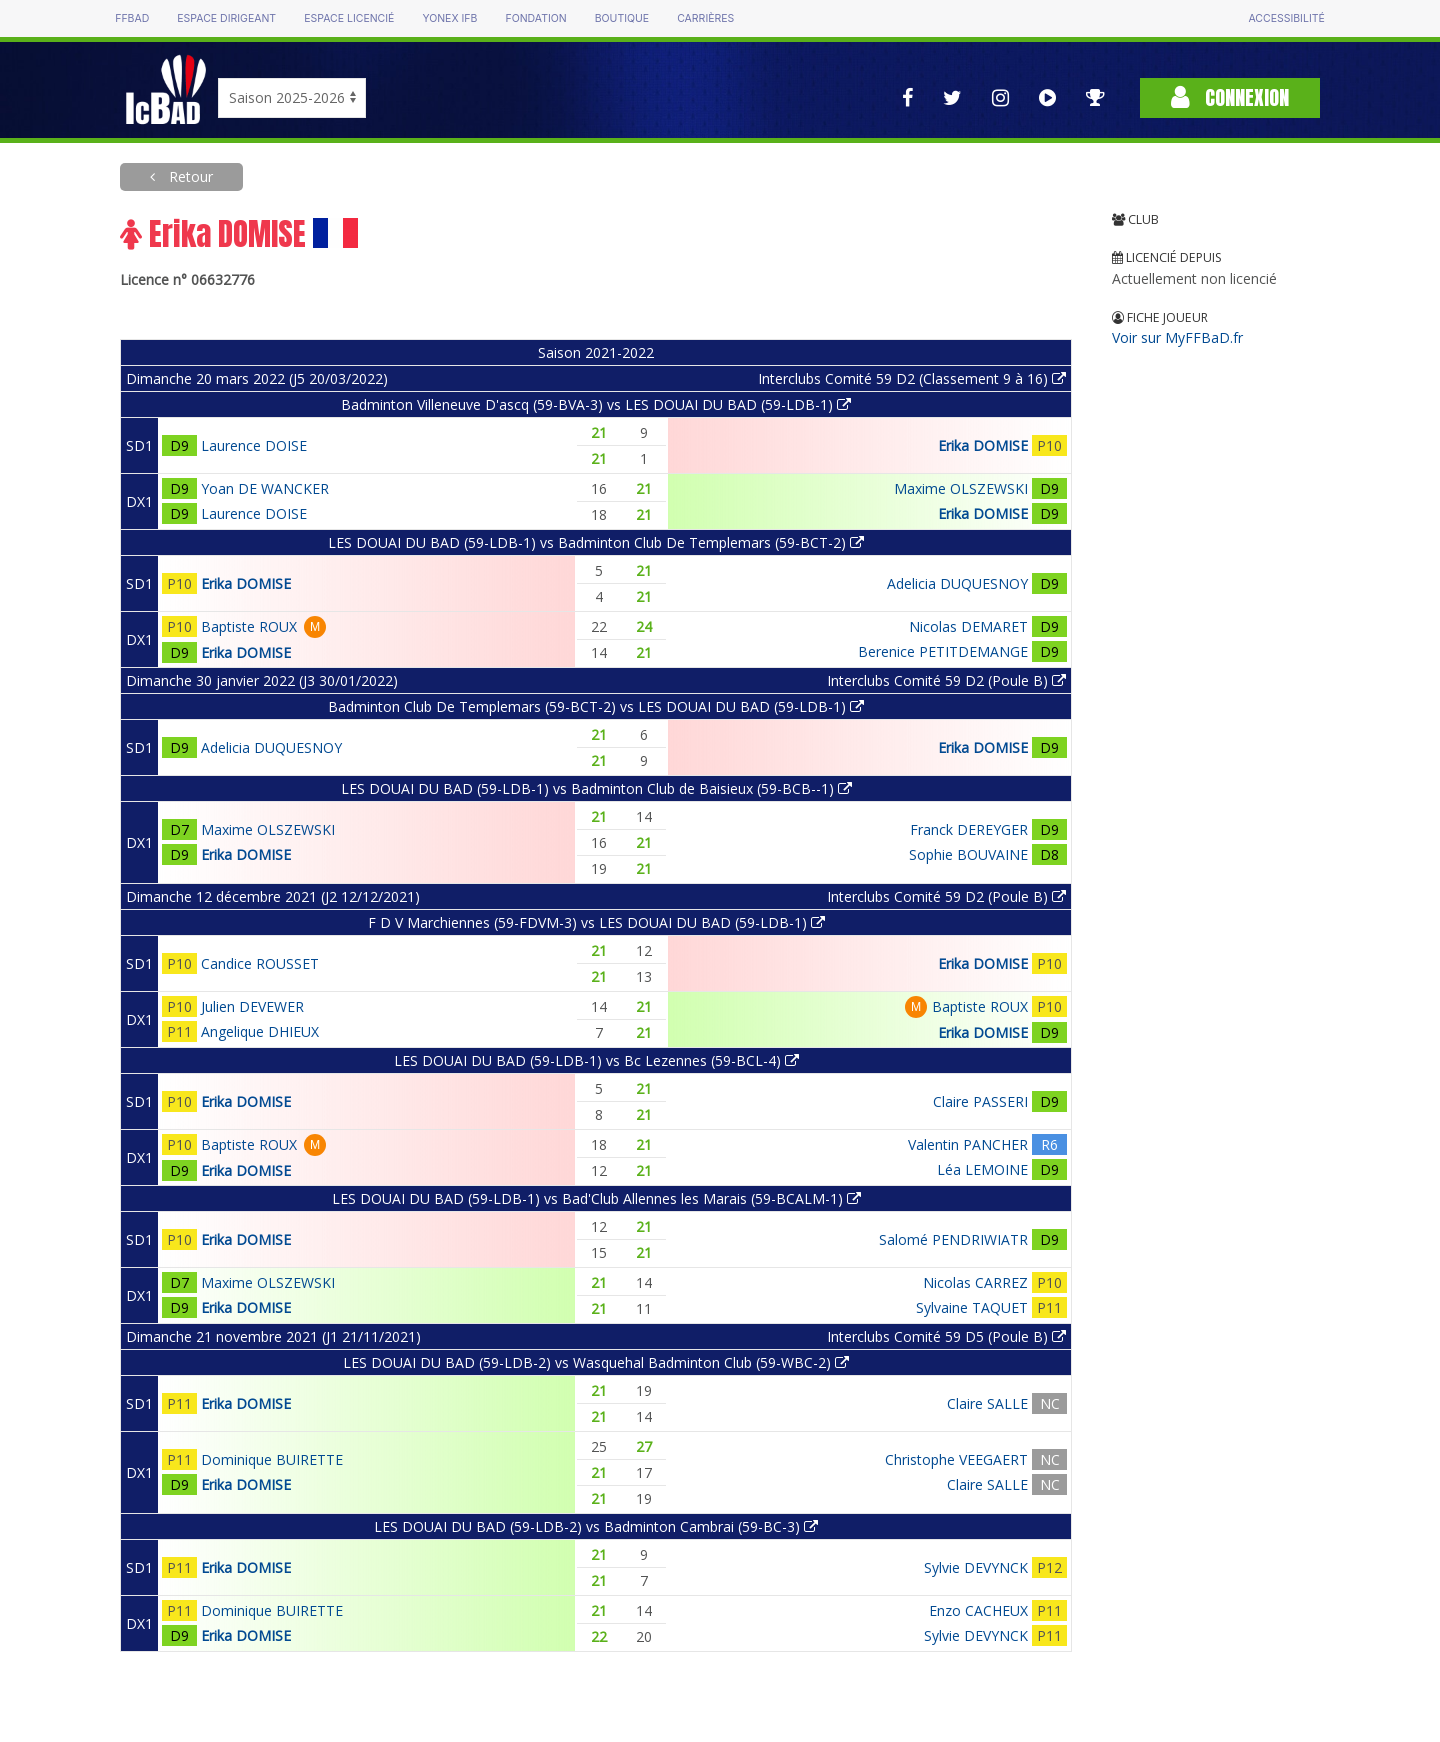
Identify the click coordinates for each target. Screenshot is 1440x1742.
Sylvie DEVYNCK (976, 1567)
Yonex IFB (449, 18)
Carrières (705, 18)
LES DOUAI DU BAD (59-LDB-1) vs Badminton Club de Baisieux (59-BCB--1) (596, 788)
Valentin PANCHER (968, 1144)
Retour (189, 176)
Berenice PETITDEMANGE (943, 651)
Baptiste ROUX (249, 626)
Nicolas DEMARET (968, 626)
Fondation (535, 18)
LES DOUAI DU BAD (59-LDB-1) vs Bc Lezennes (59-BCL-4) (596, 1060)
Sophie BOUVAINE (968, 854)
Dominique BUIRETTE (272, 1459)
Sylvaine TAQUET (972, 1307)
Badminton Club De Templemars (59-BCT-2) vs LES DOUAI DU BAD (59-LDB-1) (596, 706)
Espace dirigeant (226, 18)
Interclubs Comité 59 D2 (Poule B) (946, 680)
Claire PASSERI (980, 1101)
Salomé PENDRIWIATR (953, 1239)
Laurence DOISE (254, 445)
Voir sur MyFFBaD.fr (1177, 337)
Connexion (1230, 97)
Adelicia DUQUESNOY (957, 583)
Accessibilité (1286, 18)
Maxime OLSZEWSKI (961, 488)
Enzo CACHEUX (978, 1610)
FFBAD (132, 18)
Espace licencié (349, 18)
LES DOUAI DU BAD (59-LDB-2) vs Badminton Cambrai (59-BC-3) (596, 1526)
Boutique (622, 18)
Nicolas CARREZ (975, 1282)
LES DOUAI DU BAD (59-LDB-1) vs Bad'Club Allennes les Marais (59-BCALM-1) (596, 1198)
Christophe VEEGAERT (956, 1459)
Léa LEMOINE (982, 1169)
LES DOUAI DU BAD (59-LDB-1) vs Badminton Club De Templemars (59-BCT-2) (596, 542)
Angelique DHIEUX (260, 1031)
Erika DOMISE (983, 445)
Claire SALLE (987, 1403)
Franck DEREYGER (969, 829)
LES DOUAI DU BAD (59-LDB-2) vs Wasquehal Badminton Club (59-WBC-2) (596, 1362)
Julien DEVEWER (252, 1006)
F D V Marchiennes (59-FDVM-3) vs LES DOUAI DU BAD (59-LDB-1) (596, 922)
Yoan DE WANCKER (265, 488)
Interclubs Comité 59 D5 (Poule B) (946, 1336)
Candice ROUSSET (260, 963)
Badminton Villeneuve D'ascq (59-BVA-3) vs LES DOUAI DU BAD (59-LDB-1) (596, 404)
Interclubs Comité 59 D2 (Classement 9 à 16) (912, 378)
